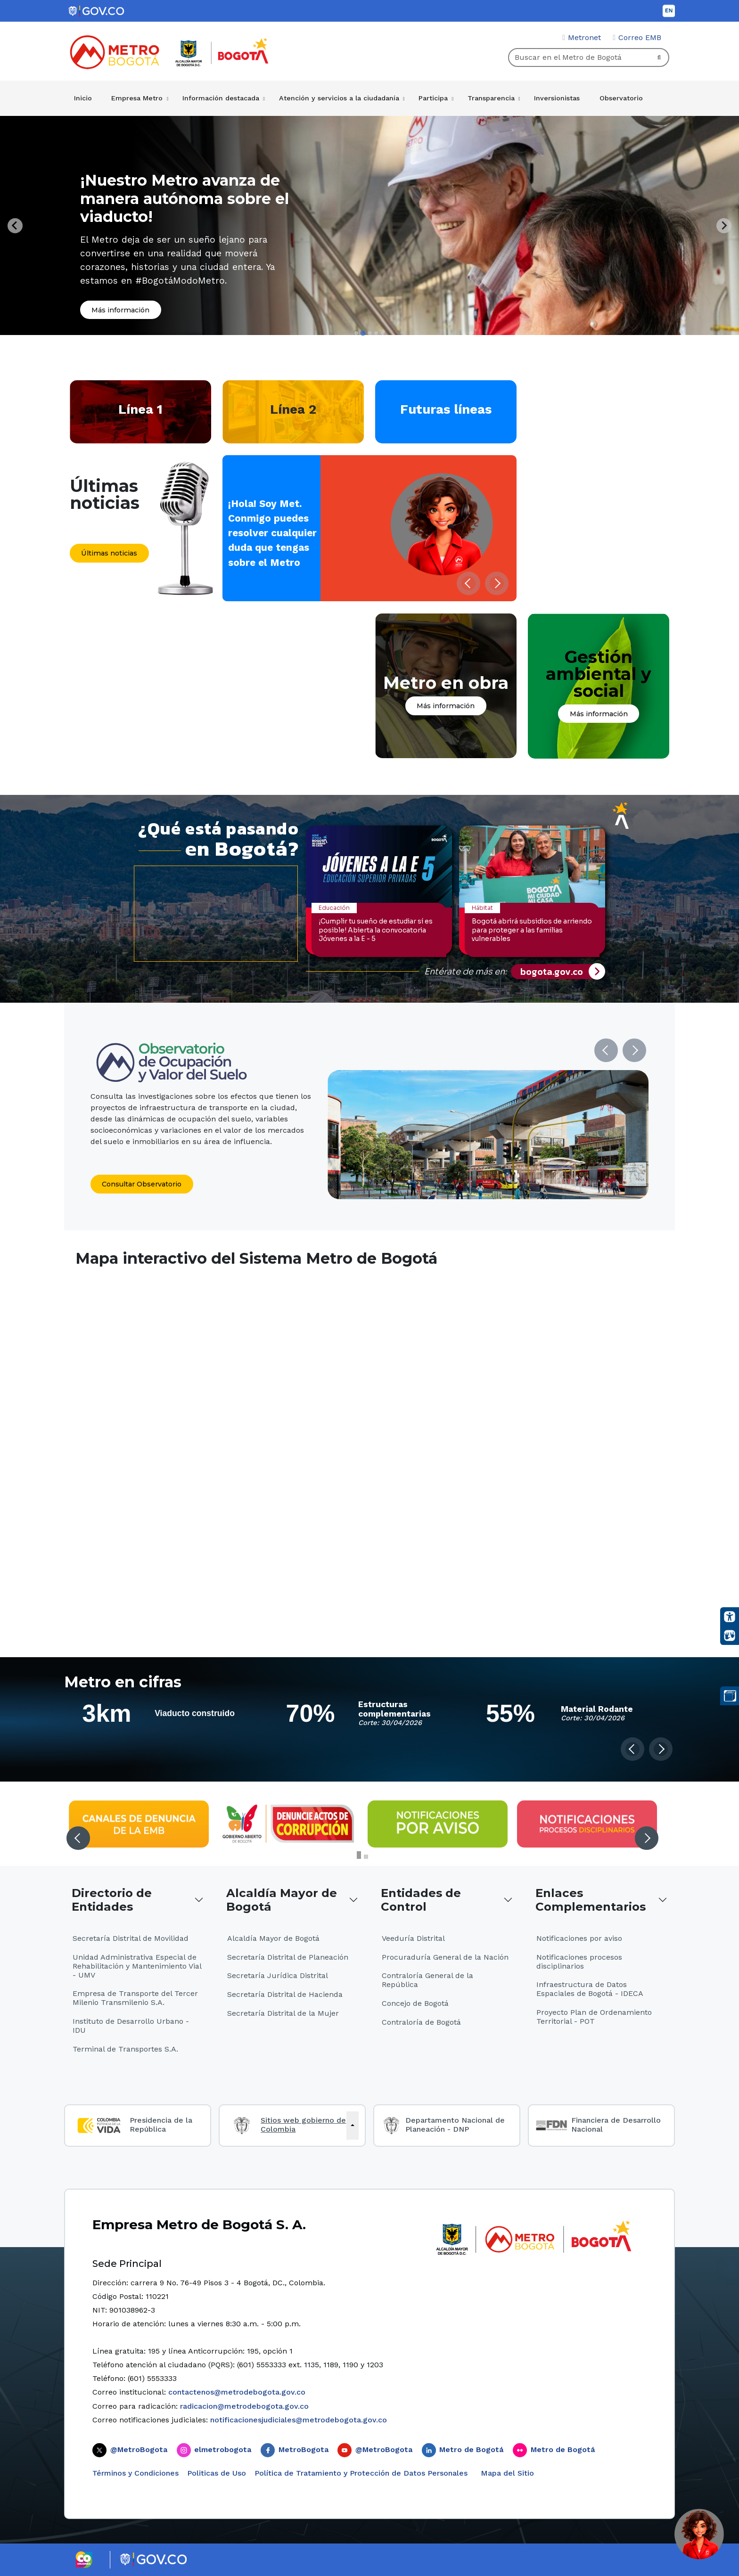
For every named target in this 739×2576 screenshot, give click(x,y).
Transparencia (491, 98)
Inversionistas (557, 98)
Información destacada (220, 98)
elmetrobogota (222, 2449)
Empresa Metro (137, 98)
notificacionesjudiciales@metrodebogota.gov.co (298, 2419)
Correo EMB (639, 37)
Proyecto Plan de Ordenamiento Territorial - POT (594, 2017)
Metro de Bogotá (471, 2449)
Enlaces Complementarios (590, 1900)
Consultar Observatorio (141, 1184)
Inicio (83, 98)
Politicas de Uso (216, 2473)
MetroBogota (303, 2449)
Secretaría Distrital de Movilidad (131, 1938)
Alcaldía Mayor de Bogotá (281, 1900)
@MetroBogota (138, 2449)
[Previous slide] (15, 225)
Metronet (584, 37)
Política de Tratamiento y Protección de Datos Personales (361, 2473)
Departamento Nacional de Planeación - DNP (455, 2125)
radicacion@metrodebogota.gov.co (244, 2406)
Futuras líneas (446, 409)
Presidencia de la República (161, 2125)
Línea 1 (140, 409)
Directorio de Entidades (112, 1900)
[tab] (356, 333)
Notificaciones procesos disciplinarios (579, 1962)
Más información (120, 310)
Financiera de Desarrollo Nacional (616, 2125)
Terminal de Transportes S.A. (125, 2048)
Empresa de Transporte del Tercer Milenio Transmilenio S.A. (135, 1998)
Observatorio (621, 98)
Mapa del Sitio (506, 2473)
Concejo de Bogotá (415, 2003)
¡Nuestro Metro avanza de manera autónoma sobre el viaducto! (184, 198)
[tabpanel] (369, 225)
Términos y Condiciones (135, 2473)
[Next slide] (723, 225)
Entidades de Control (421, 1900)
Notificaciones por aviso (579, 1938)
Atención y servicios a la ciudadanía (339, 98)
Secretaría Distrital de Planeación (287, 1957)
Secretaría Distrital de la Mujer (283, 2013)
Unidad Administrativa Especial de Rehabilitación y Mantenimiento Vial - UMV (137, 1966)
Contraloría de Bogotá (421, 2022)
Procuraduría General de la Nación (445, 1957)
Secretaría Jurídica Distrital (277, 1975)
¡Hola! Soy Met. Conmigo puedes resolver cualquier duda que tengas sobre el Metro (272, 533)
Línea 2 (293, 409)
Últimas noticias (109, 553)
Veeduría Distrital (413, 1938)
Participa (433, 98)
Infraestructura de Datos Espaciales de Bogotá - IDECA (589, 1989)
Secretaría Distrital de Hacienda (285, 1994)
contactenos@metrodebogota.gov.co (236, 2392)
